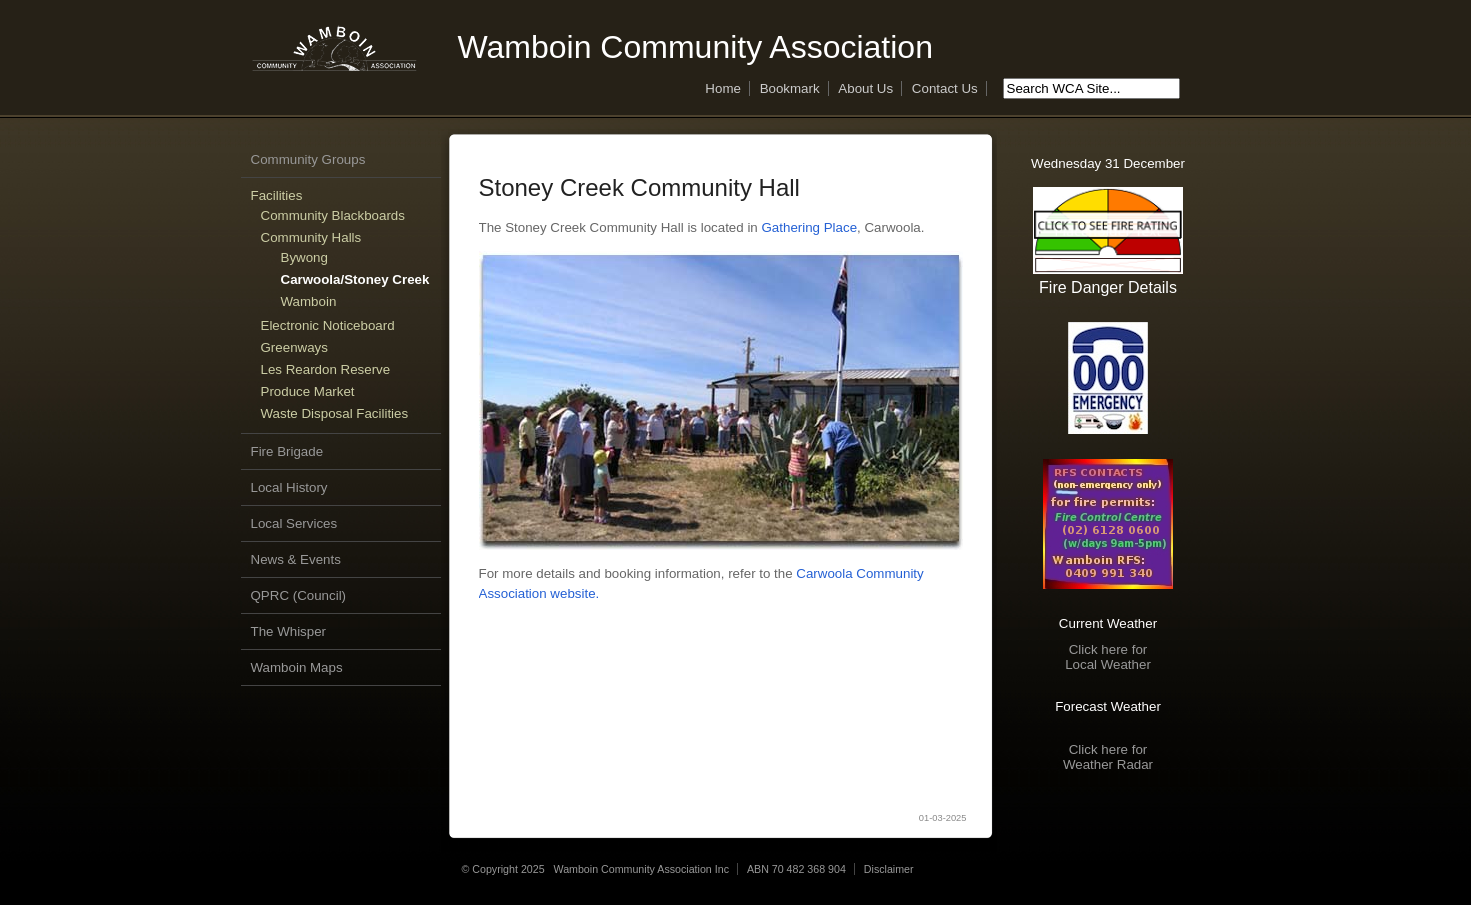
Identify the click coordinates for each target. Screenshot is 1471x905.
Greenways (294, 347)
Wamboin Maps (297, 667)
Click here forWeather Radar (1108, 757)
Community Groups (308, 159)
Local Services (294, 523)
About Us (865, 88)
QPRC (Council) (299, 595)
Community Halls (311, 237)
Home (723, 88)
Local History (289, 487)
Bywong (304, 257)
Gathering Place (809, 227)
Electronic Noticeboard (328, 325)
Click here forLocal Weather (1108, 657)
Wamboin (309, 301)
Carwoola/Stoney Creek (355, 279)
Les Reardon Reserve (326, 369)
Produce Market (308, 391)
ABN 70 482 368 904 (796, 869)
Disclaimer (889, 869)
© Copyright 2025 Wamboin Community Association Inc (595, 869)
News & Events (296, 559)
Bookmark (790, 88)
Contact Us (945, 88)
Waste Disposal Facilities (335, 413)
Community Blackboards (333, 215)
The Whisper (289, 631)
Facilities (277, 195)
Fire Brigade (287, 451)
